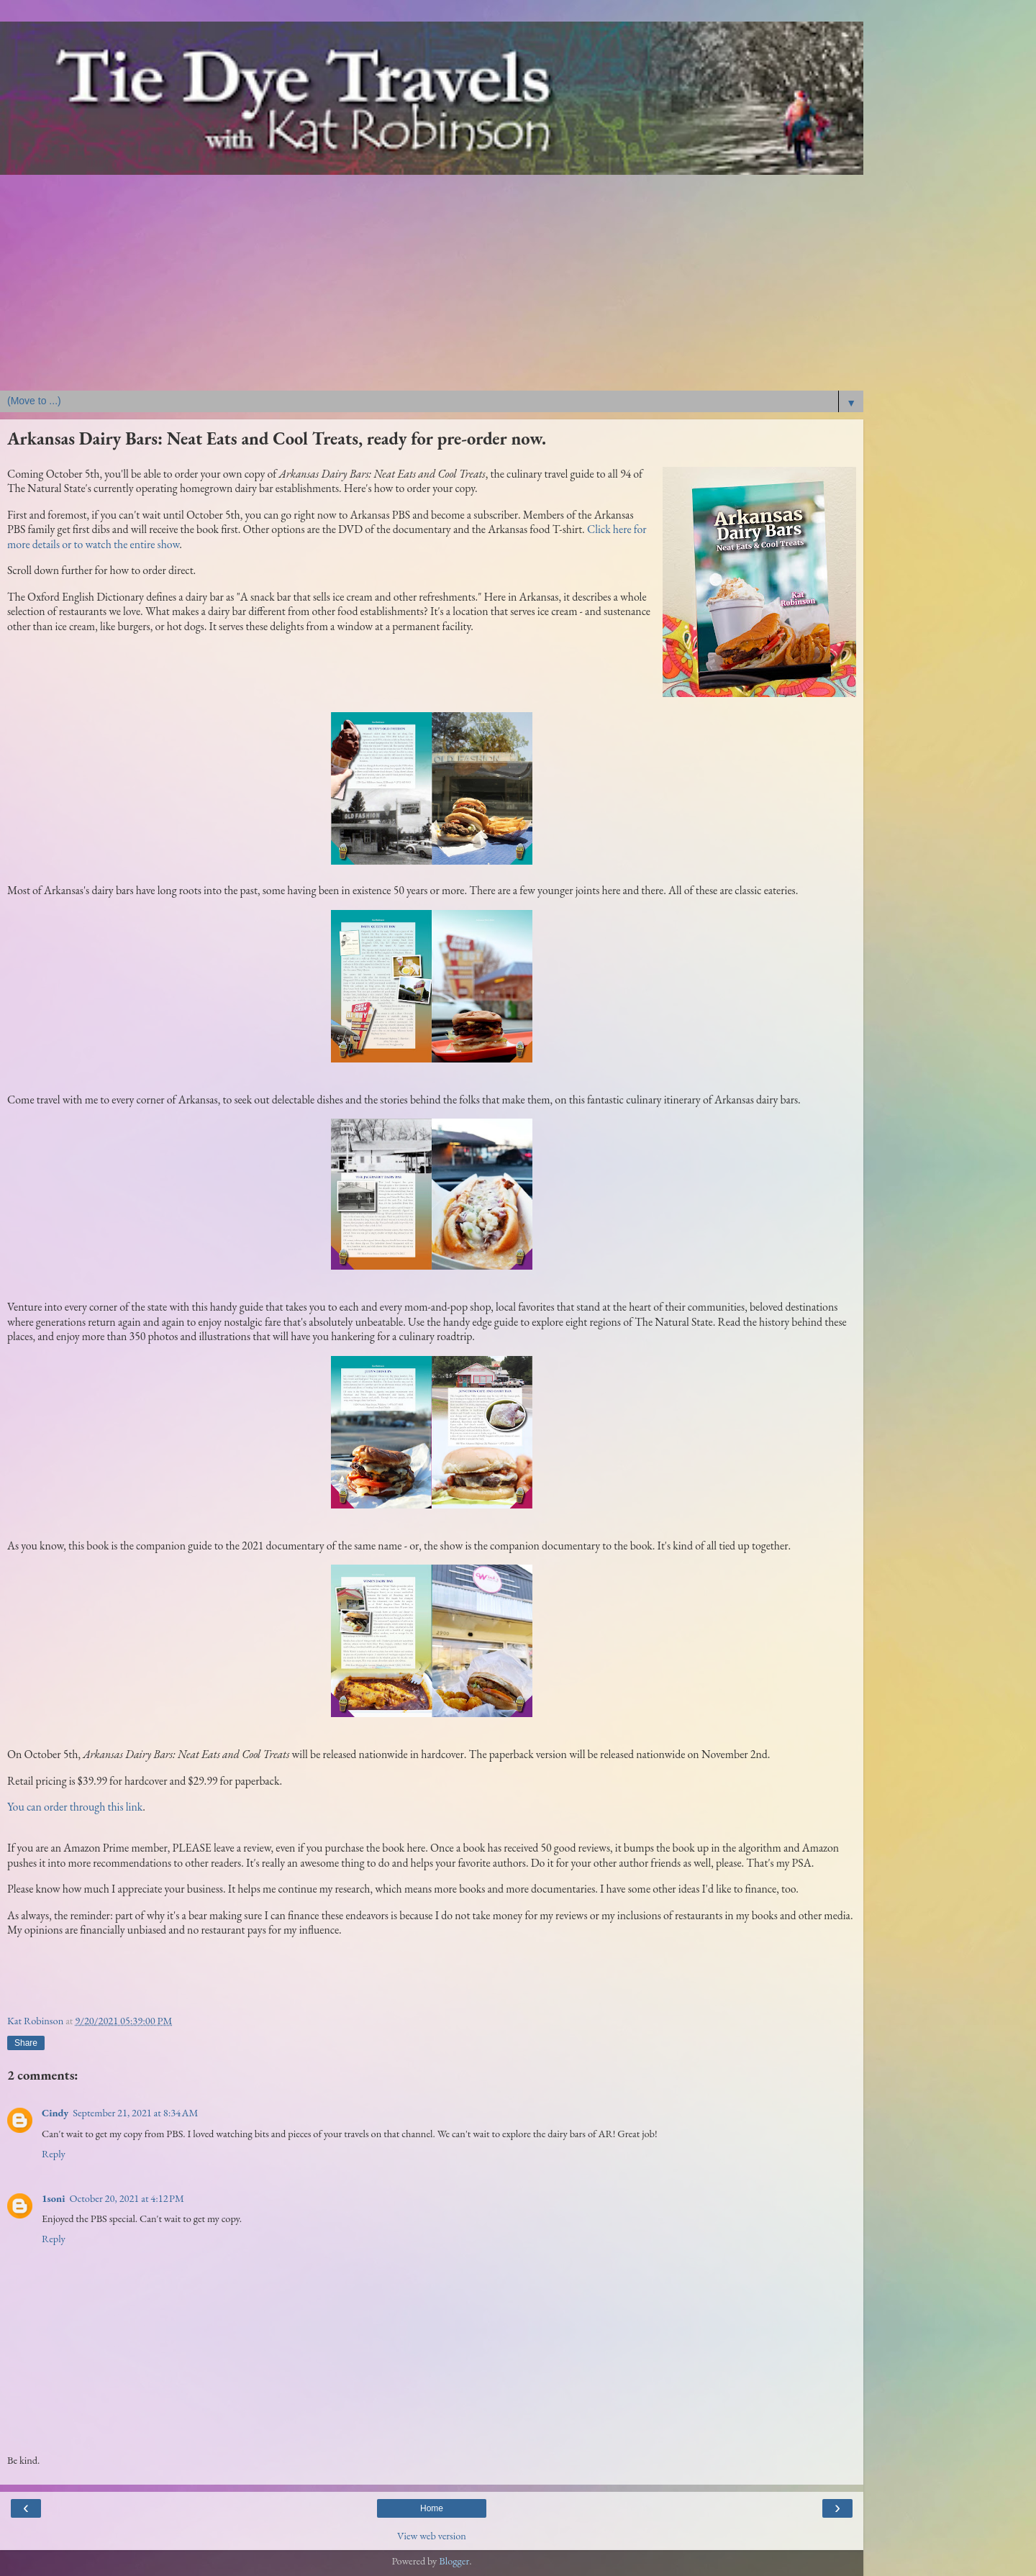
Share (25, 2043)
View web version (431, 2535)
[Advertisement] (431, 282)
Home (431, 2508)
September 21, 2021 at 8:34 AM (135, 2112)
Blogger (454, 2560)
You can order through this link (74, 1806)
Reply (53, 2153)
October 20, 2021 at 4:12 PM (126, 2198)
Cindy (55, 2112)
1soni (53, 2198)
